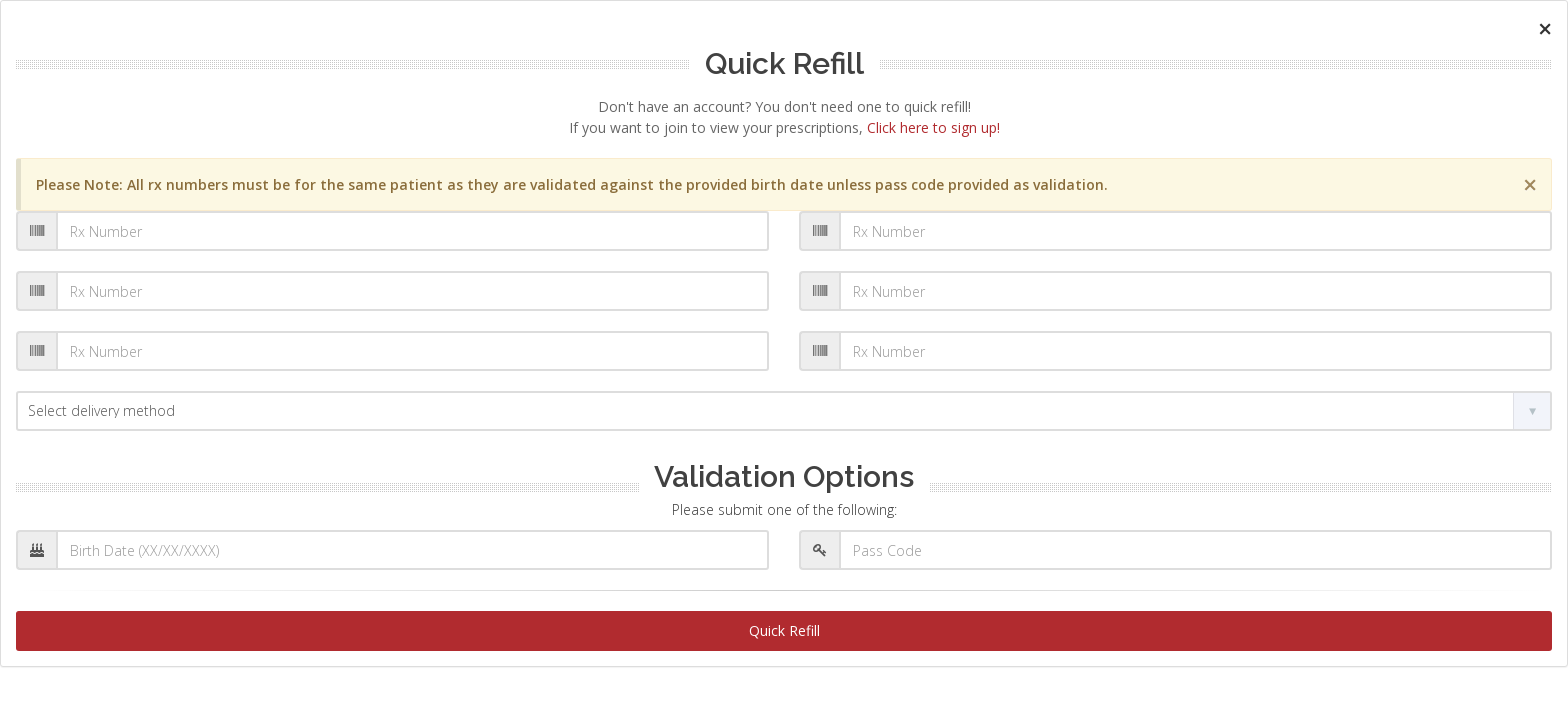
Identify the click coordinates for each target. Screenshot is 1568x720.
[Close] (1545, 28)
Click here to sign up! (933, 127)
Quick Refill (784, 630)
